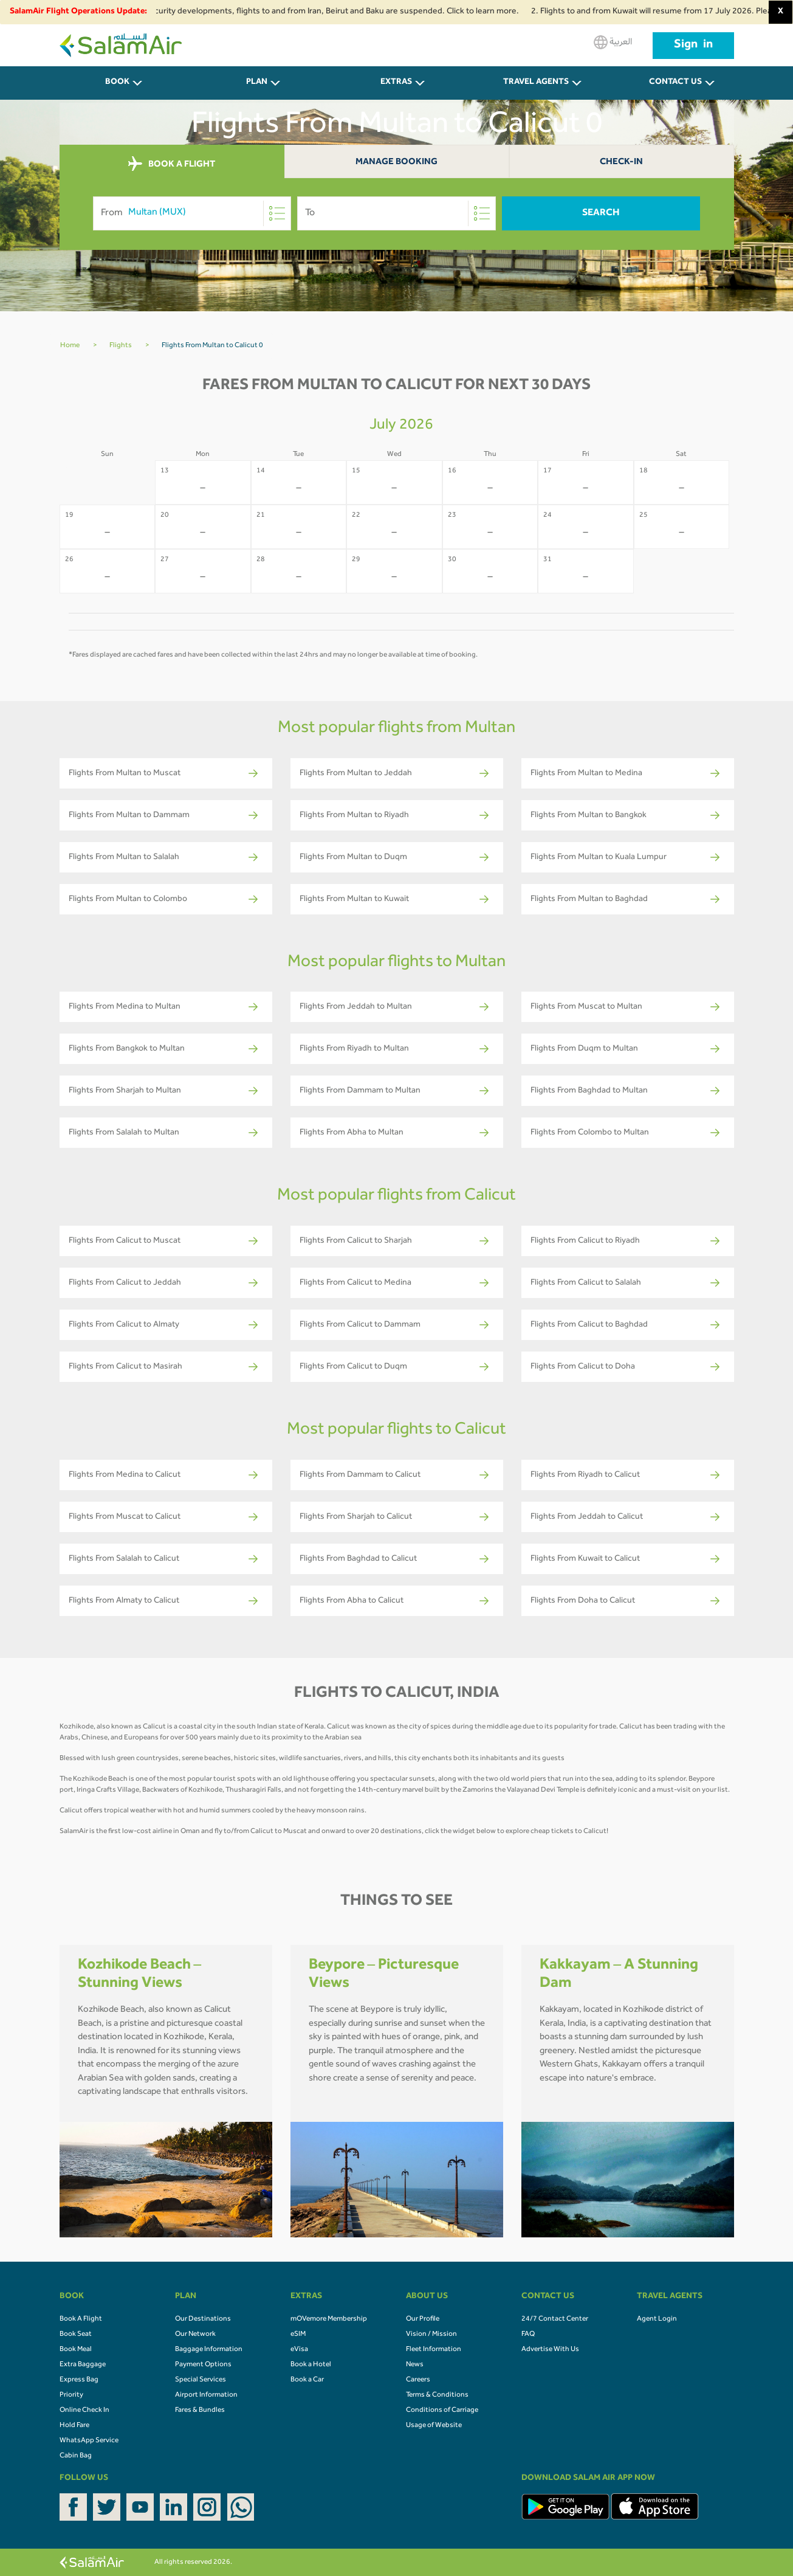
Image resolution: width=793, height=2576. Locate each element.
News (415, 2365)
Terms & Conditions (437, 2395)
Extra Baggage (83, 2365)
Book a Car (307, 2380)
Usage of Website (434, 2425)
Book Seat (76, 2334)
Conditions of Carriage (442, 2410)
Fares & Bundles (200, 2410)
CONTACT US (675, 82)
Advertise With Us (550, 2349)
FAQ (528, 2334)
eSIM (298, 2334)
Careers (418, 2380)
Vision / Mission (431, 2334)
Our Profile (422, 2319)
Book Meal (76, 2349)
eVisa (299, 2349)
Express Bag (79, 2380)
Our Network (195, 2334)
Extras (396, 82)
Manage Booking (396, 162)
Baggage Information (208, 2349)
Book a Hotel (310, 2365)
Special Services (200, 2380)
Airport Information (206, 2395)
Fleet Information (433, 2349)
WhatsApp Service (89, 2441)
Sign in (693, 46)
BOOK (117, 82)
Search (601, 213)
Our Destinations (203, 2319)
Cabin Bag (76, 2456)
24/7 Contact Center (554, 2319)
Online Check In (84, 2410)
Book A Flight (81, 2319)
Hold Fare (74, 2425)
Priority (71, 2395)
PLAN (256, 82)
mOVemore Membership (328, 2319)
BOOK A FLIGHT (171, 164)
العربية (613, 42)
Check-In (621, 162)
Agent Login (657, 2319)
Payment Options (203, 2365)
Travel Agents (536, 82)
